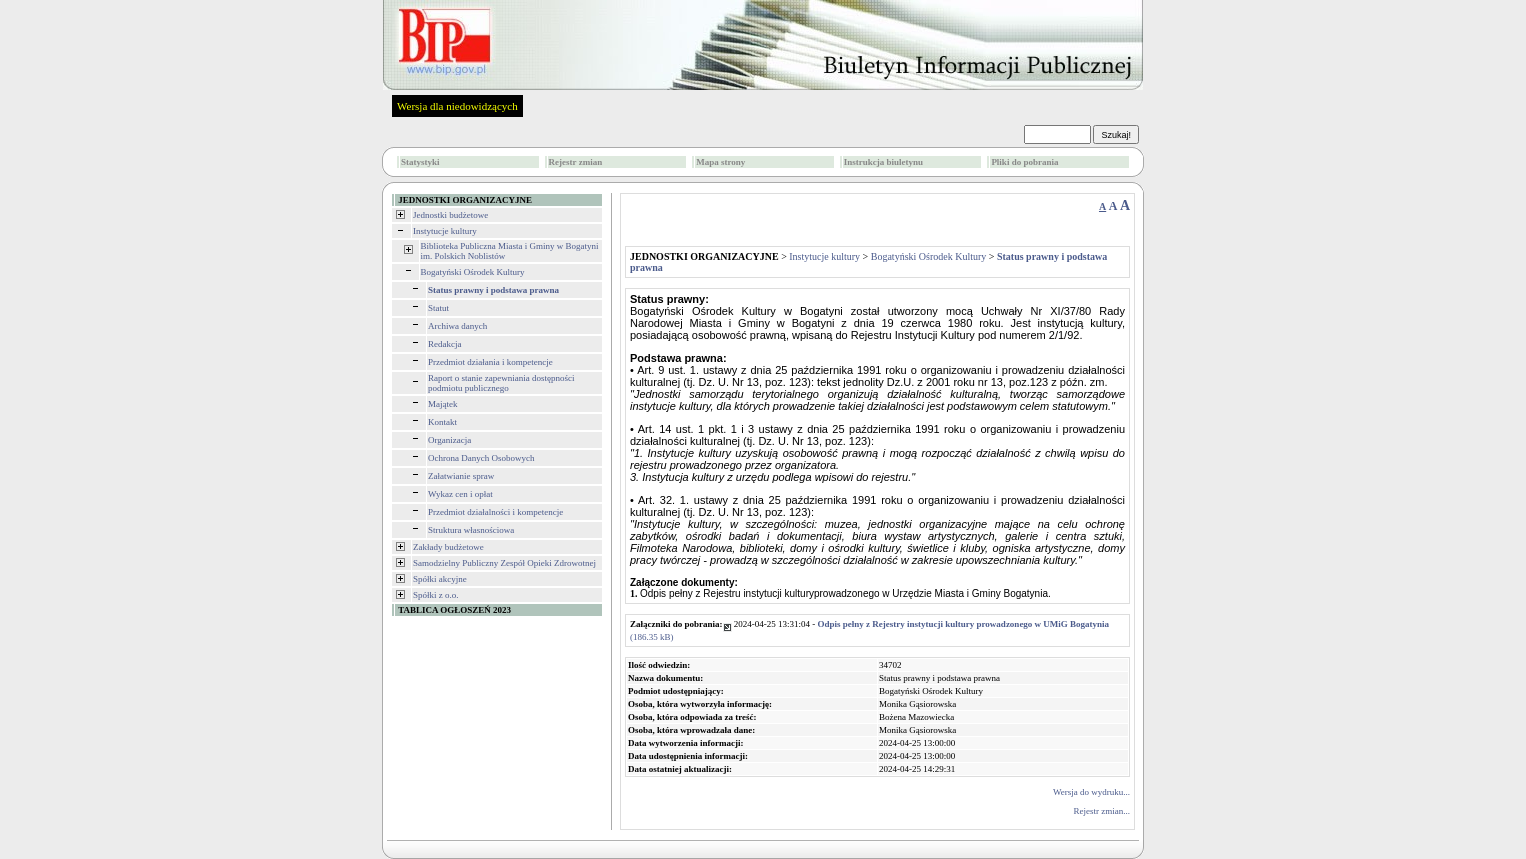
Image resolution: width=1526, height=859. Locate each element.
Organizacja (449, 440)
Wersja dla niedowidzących (457, 106)
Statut (438, 308)
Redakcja (444, 344)
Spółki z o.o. (436, 595)
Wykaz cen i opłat (460, 494)
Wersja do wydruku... (1091, 792)
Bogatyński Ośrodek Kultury (473, 272)
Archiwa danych (457, 326)
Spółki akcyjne (440, 579)
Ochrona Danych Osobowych (481, 458)
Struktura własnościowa (471, 530)
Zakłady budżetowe (448, 547)
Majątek (443, 404)
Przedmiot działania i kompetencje (490, 362)
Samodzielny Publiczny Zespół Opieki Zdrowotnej (504, 563)
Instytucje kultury (445, 231)
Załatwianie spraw (461, 476)
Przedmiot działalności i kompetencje (495, 512)
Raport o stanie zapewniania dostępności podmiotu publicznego (501, 383)
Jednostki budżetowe (450, 215)
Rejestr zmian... (1102, 811)
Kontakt (442, 422)
